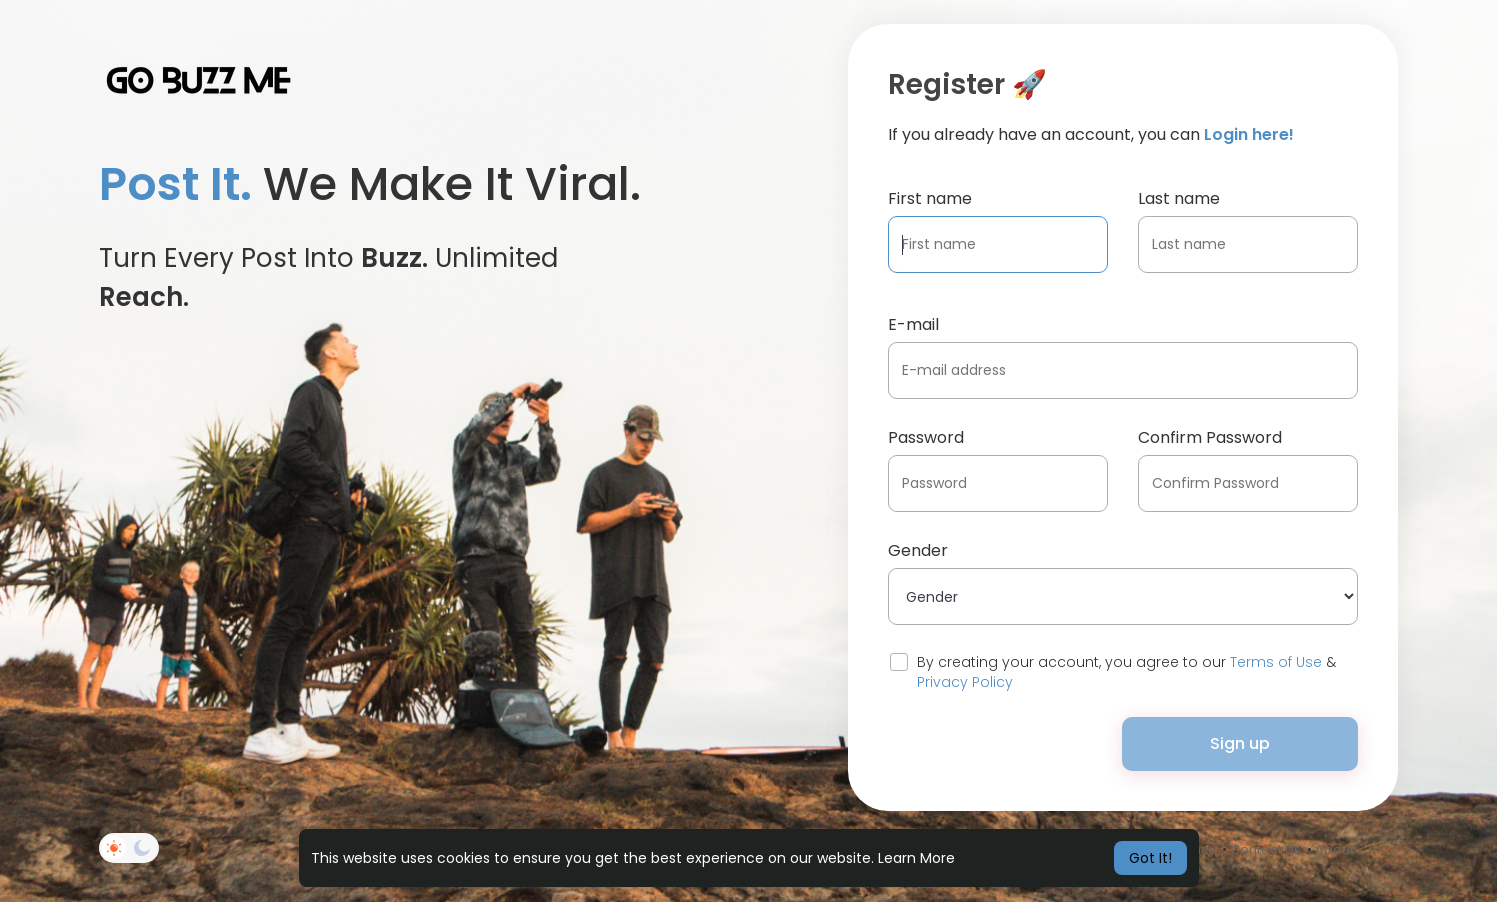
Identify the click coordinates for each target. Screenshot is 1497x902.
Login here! (1249, 134)
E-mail (913, 324)
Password (926, 437)
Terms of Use (1276, 662)
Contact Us (1265, 849)
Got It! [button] (1150, 858)
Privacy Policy (965, 682)
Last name (1179, 198)
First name (930, 198)
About (1334, 849)
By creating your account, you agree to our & (1126, 672)
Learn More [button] (916, 858)
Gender (918, 550)
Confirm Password (1210, 437)
